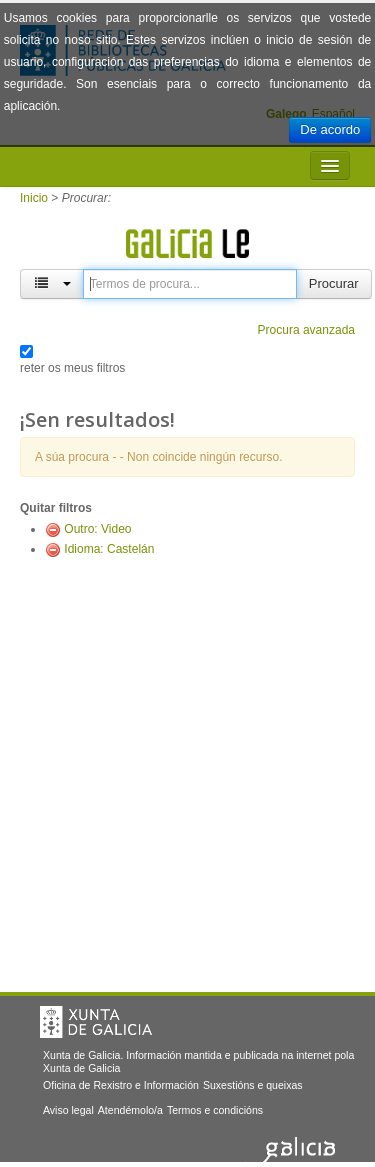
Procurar (334, 283)
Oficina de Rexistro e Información (121, 1085)
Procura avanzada (306, 330)
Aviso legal (68, 1110)
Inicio (34, 198)
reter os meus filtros (72, 368)
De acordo (330, 129)
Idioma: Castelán (109, 549)
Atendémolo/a (130, 1110)
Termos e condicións (215, 1110)
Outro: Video (97, 529)
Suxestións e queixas (253, 1085)
